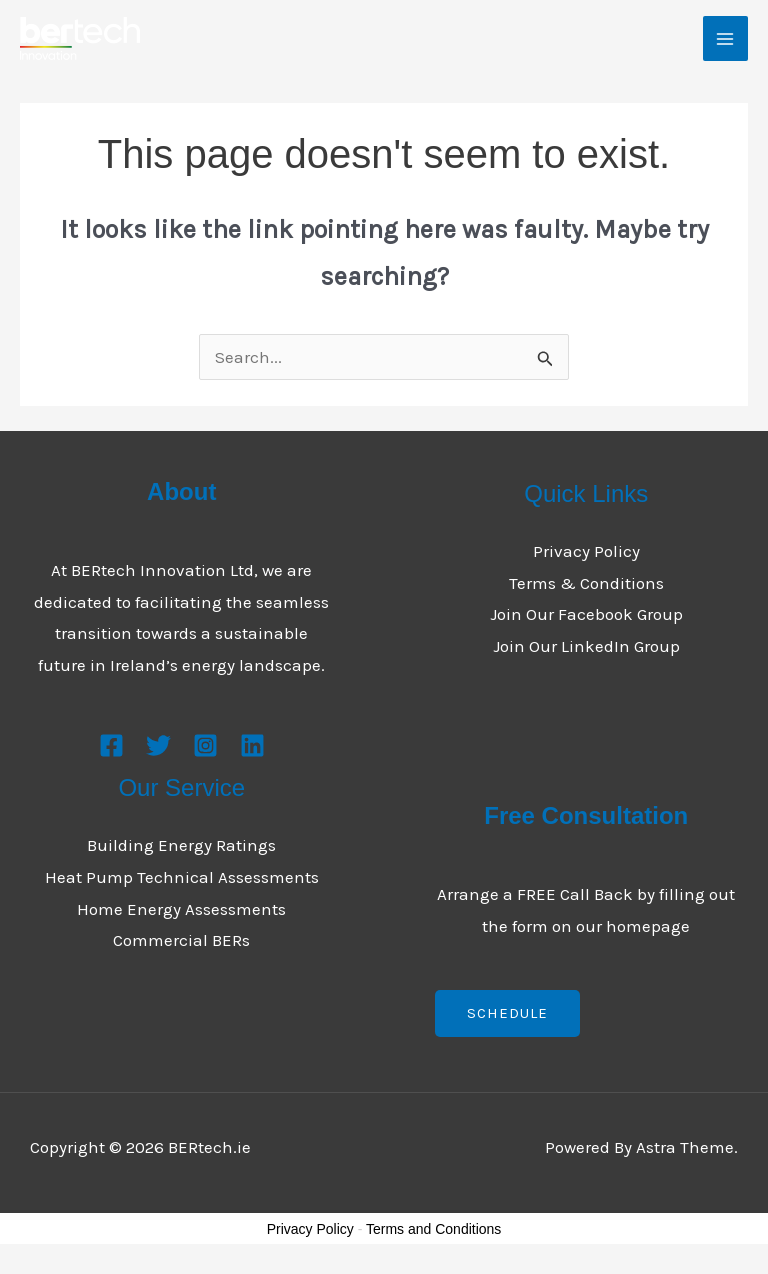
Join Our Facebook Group (586, 614)
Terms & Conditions (586, 583)
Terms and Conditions (433, 1229)
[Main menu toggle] (726, 39)
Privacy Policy (586, 551)
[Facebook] (111, 745)
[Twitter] (158, 745)
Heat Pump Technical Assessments (182, 877)
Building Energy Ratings (181, 845)
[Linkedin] (252, 745)
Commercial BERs (181, 940)
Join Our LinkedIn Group (586, 646)
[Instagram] (205, 745)
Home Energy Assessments (181, 909)
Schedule (507, 1013)
